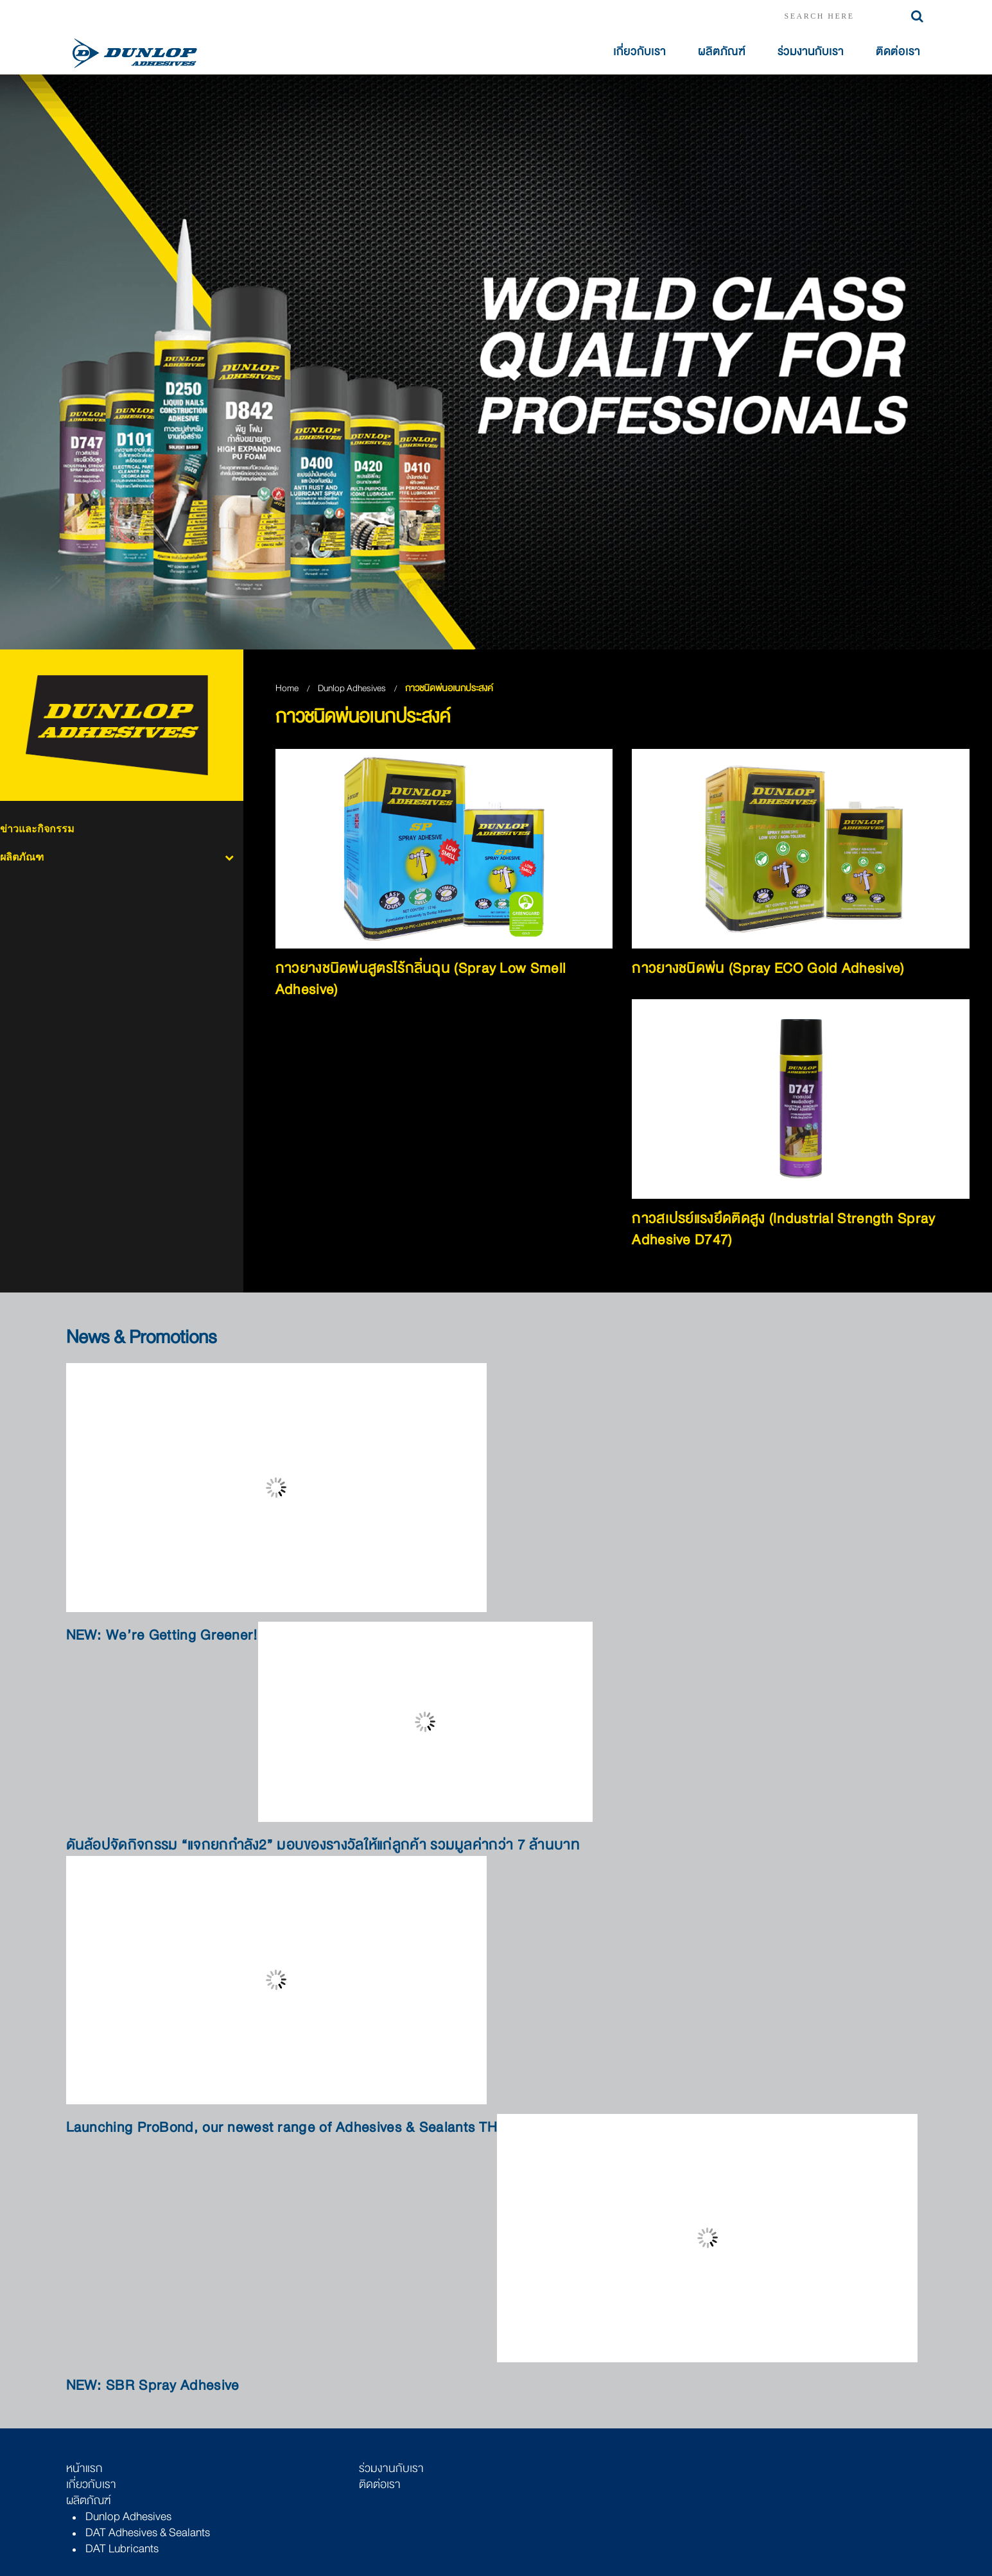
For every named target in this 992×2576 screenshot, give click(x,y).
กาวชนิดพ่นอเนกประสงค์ (449, 688)
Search (917, 16)
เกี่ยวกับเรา (639, 51)
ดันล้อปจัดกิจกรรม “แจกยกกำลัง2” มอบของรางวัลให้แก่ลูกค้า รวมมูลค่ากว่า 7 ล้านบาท (323, 1845)
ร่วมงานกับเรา (811, 51)
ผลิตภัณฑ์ (721, 51)
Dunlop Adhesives (353, 688)
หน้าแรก (84, 2468)
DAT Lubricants (122, 2548)
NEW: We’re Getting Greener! (162, 1635)
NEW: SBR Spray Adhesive (152, 2385)
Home (287, 688)
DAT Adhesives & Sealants (147, 2532)
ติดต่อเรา (898, 51)
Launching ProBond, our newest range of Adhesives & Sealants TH (282, 2127)
